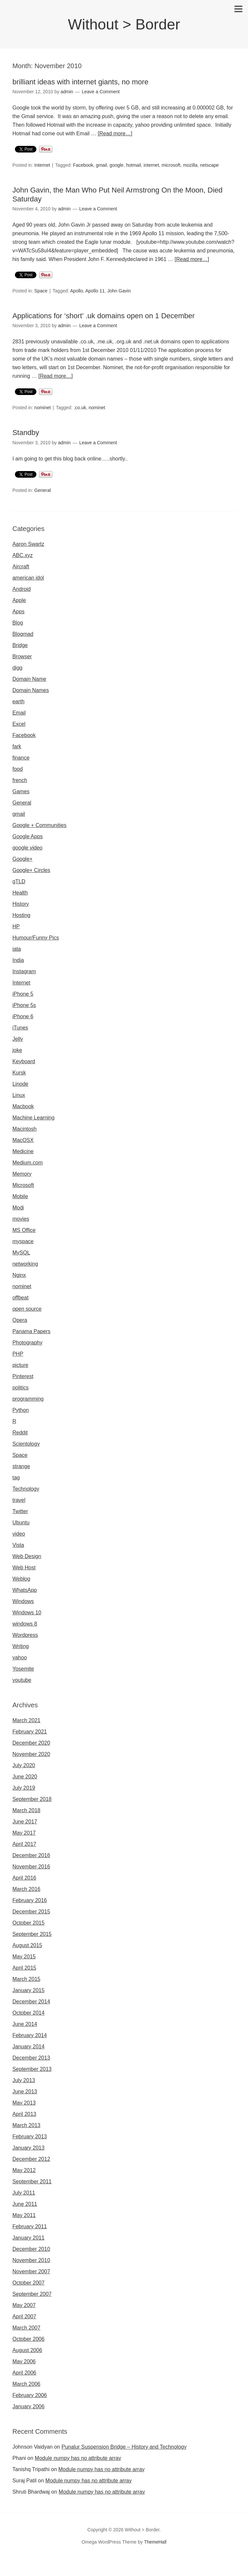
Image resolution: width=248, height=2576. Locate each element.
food (17, 769)
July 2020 (23, 1765)
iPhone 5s (24, 1005)
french (19, 780)
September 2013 (31, 2069)
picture (20, 1365)
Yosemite (23, 1669)
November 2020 (31, 1754)
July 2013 (23, 2080)
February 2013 (29, 2136)
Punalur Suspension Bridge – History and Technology (124, 2447)
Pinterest (22, 1376)
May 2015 (23, 1956)
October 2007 (28, 2283)
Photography (27, 1342)
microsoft (171, 165)
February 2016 (29, 1900)
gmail (101, 165)
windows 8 (24, 1624)
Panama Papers (31, 1331)
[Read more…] (115, 133)
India (18, 960)
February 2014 (29, 2035)
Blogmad (22, 634)
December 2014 (31, 2001)
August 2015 (27, 1945)
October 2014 (28, 2013)
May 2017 (23, 1833)
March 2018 (26, 1810)
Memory (21, 1174)
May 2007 (23, 2305)
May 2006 (23, 2361)
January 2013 (28, 2148)
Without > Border (124, 24)
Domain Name (29, 679)
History (20, 904)
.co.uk (80, 407)
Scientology (26, 1444)
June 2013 (24, 2091)
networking (25, 1264)
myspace (22, 1241)
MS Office (23, 1230)
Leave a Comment (101, 91)
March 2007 (26, 2328)
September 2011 (31, 2181)
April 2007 (24, 2316)
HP (16, 926)
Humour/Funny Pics (35, 937)
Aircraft (20, 566)
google (117, 165)
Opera (19, 1320)
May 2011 (23, 2215)
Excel (18, 724)
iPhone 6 (22, 1016)
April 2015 (24, 1968)
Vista (18, 1545)
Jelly (17, 1039)
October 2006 (28, 2339)
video (18, 1534)
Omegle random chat (83, 2563)
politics (20, 1387)
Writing (20, 1646)
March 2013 (26, 2125)
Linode (20, 1084)
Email (18, 713)
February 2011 (29, 2226)
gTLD (18, 881)
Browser (22, 656)
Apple (19, 600)
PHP (17, 1354)
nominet (42, 407)
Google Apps (27, 836)
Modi (18, 1207)
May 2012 (23, 2170)
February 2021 (29, 1731)
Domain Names (30, 690)
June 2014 (24, 2024)
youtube (21, 1680)
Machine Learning (33, 1117)
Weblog (21, 1579)
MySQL (21, 1252)
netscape (209, 165)
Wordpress (25, 1635)
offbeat (20, 1297)
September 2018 (31, 1799)
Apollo (76, 290)
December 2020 (31, 1743)
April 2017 (24, 1844)
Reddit (19, 1432)
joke (17, 1050)
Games (20, 791)
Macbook (23, 1106)
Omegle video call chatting (56, 2571)
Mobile (20, 1196)
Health (19, 892)
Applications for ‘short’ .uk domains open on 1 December (103, 316)
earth (18, 701)
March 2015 (26, 1979)
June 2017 (24, 1821)
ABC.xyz (22, 555)
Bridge (19, 645)
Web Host (23, 1567)
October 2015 (28, 1923)
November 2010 (31, 2260)
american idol (28, 578)
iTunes (20, 1027)
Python (20, 1410)
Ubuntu (20, 1522)
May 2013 (23, 2103)
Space (41, 290)
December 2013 (31, 2058)
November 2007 (31, 2271)
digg (17, 668)
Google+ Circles (31, 870)
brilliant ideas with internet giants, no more (80, 82)
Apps (18, 611)
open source (26, 1309)
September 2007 (31, 2294)
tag (16, 1477)
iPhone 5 (22, 994)
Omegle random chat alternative (189, 2563)
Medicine (22, 1151)
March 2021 (26, 1720)
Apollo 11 (95, 290)
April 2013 (24, 2114)
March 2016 (26, 1889)
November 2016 (31, 1866)
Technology (25, 1489)
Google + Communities (39, 825)
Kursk (19, 1072)
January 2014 (28, 2046)
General (42, 490)
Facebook (83, 165)
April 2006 (24, 2373)
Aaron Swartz (28, 544)
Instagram (24, 971)
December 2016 (31, 1855)
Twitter (20, 1511)
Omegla (48, 2563)
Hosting (21, 915)
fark (16, 746)
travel (18, 1500)
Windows (23, 1601)
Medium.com (27, 1162)
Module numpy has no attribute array (78, 2458)
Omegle (28, 2563)
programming (27, 1399)
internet (151, 165)
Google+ (22, 859)
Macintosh (24, 1129)
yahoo (19, 1657)
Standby (25, 432)
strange (21, 1466)
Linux (18, 1095)
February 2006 (29, 2395)
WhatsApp (24, 1590)
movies (20, 1219)
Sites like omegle (130, 2563)
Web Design (26, 1556)
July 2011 (23, 2193)
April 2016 (24, 1878)
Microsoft (23, 1185)
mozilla (190, 165)
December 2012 (31, 2159)
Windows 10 (26, 1612)
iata (16, 949)
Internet (42, 165)
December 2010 (31, 2249)
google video (27, 848)
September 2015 (31, 1934)
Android (21, 589)
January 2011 (28, 2238)
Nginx (19, 1275)
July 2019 (23, 1788)
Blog (17, 623)
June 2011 (24, 2204)
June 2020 (24, 1776)
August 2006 (27, 2350)
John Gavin (119, 290)
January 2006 (28, 2406)
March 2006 (26, 2384)
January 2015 (28, 1990)
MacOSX (22, 1140)
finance (20, 758)
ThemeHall (155, 2542)
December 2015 (31, 1911)
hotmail (133, 165)
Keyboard (23, 1061)
